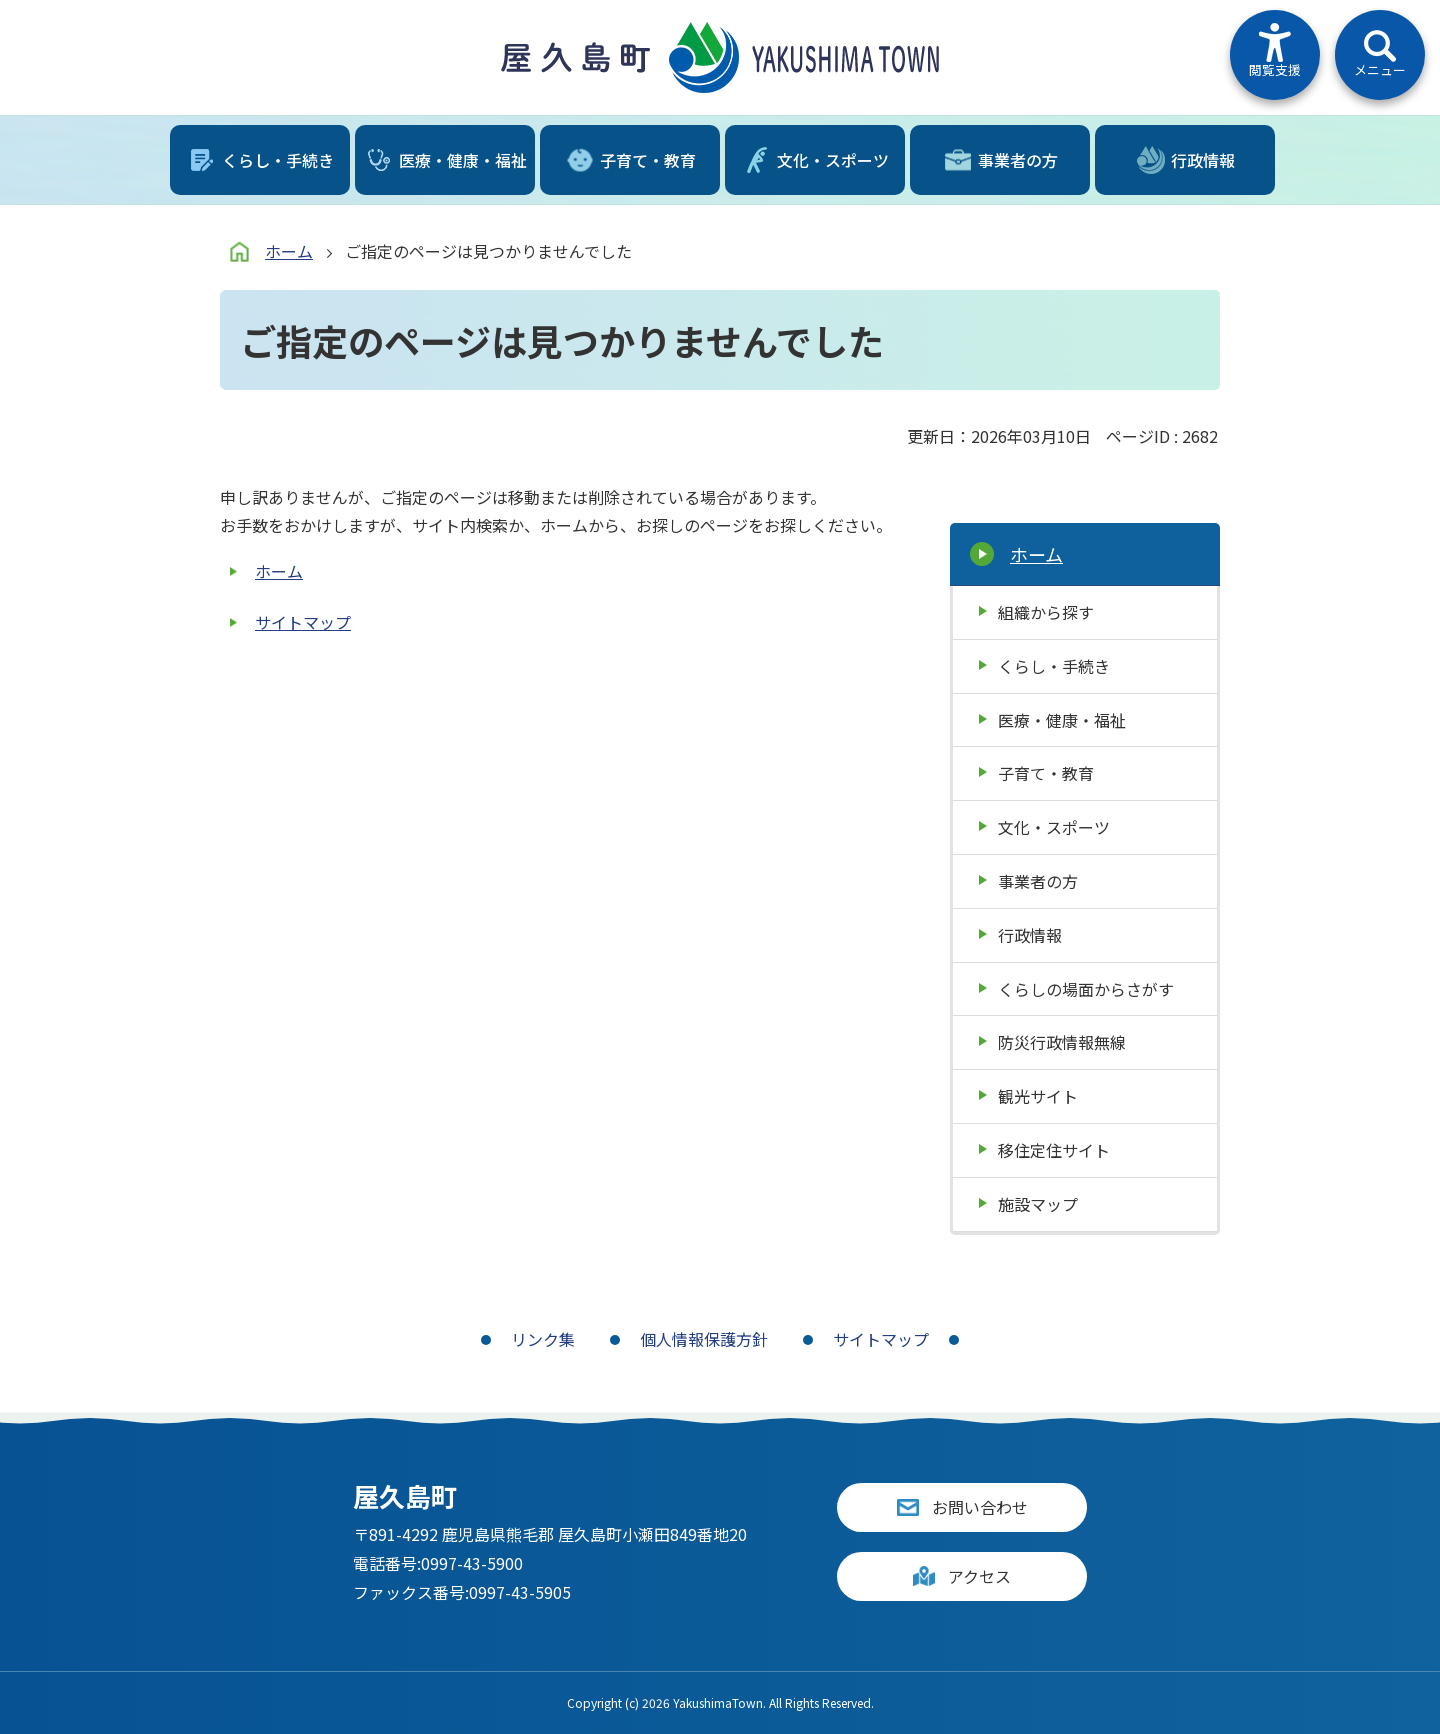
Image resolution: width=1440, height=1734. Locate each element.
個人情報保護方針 (704, 1339)
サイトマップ (303, 622)
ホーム (289, 251)
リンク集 (543, 1339)
